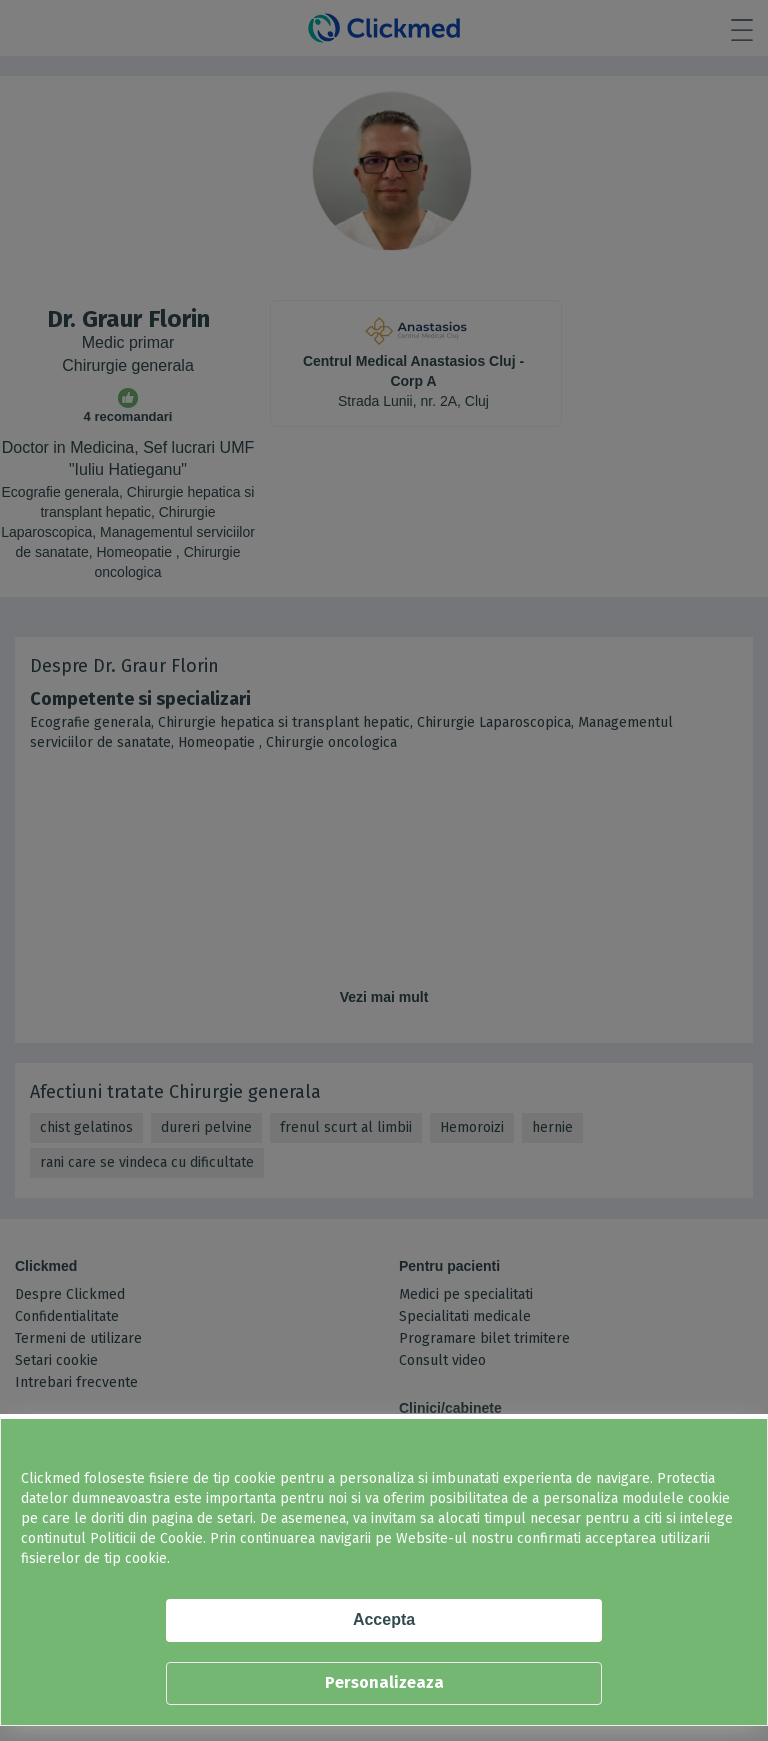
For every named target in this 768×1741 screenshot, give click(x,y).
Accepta (384, 1619)
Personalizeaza (384, 1682)
